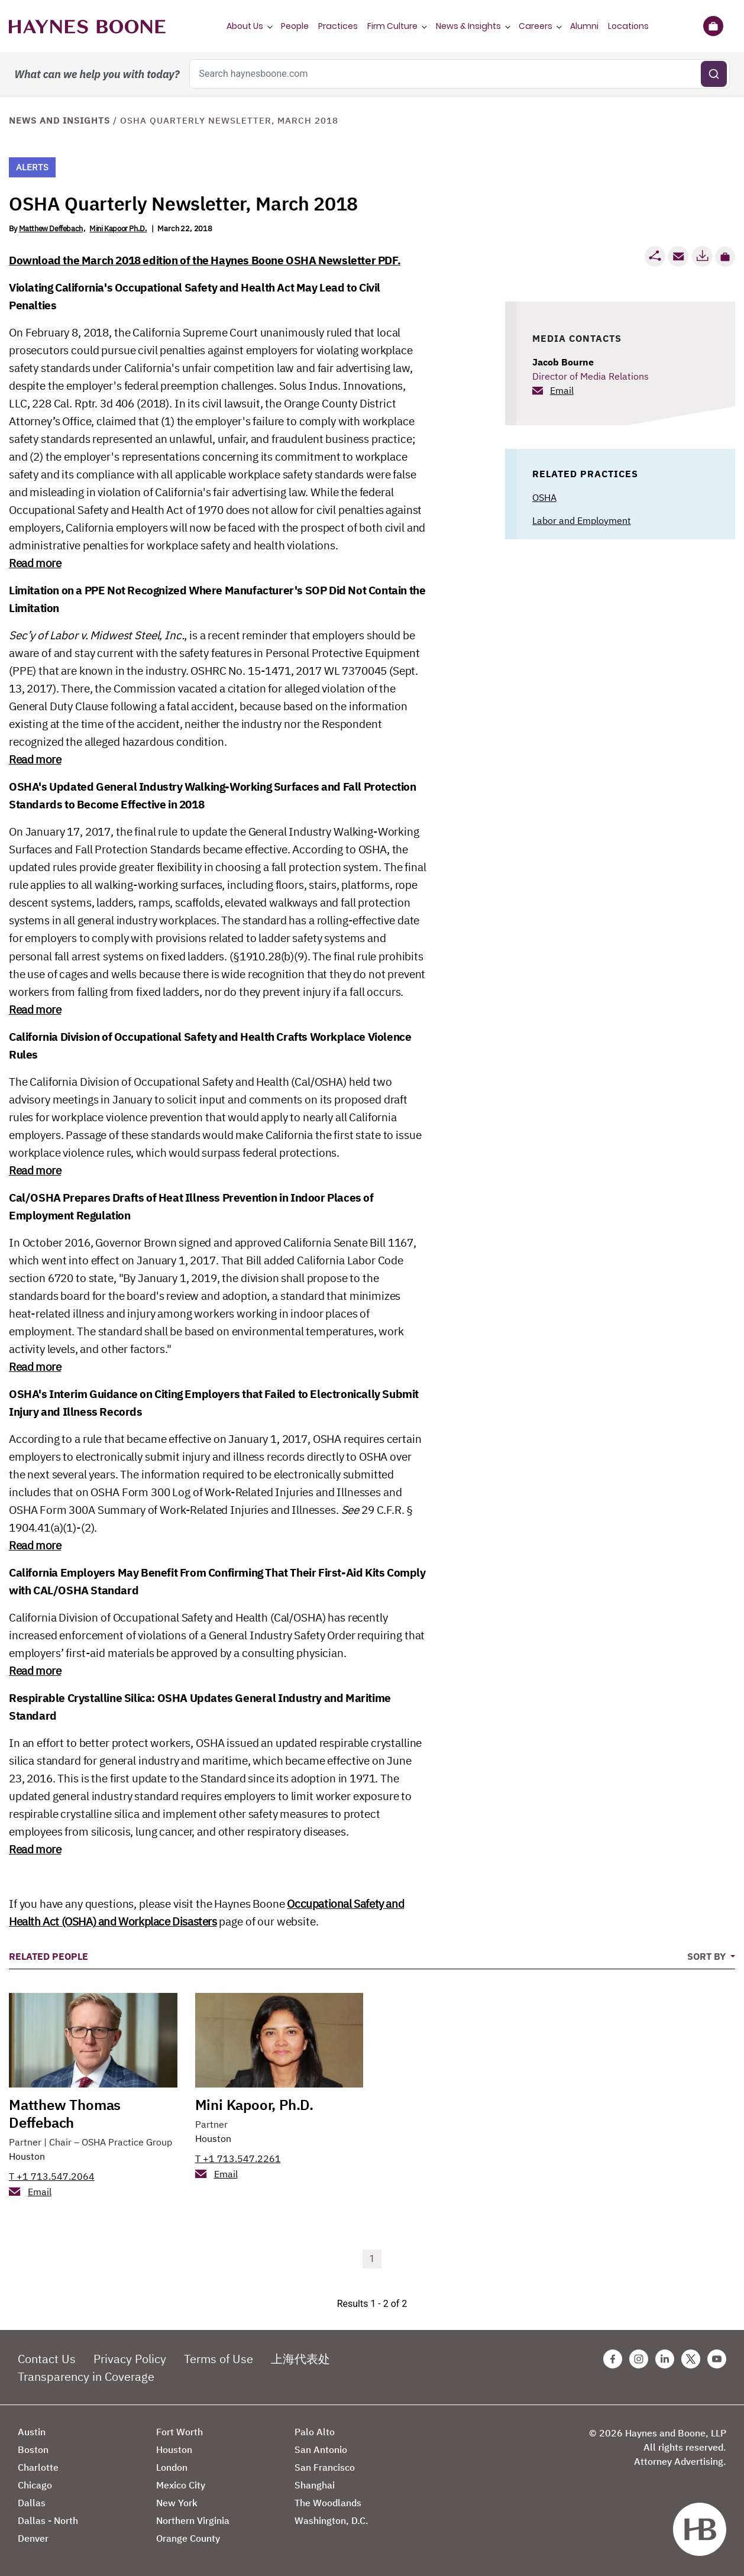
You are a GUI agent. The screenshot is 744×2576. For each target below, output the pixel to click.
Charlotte (38, 2467)
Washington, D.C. (331, 2520)
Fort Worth (179, 2432)
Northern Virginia (192, 2520)
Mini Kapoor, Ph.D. (254, 2105)
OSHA (544, 497)
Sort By (707, 1956)
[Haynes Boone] (87, 26)
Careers (535, 26)
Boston (33, 2449)
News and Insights (59, 120)
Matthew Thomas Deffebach (65, 2113)
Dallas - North (48, 2520)
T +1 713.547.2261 (238, 2158)
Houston (27, 2156)
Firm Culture (392, 26)
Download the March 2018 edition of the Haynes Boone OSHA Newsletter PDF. (204, 260)
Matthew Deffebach (51, 229)
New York (177, 2503)
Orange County (188, 2538)
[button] (725, 257)
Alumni (584, 26)
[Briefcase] (713, 26)
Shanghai (315, 2485)
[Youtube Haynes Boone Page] (716, 2359)
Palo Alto (315, 2432)
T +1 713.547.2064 (52, 2176)
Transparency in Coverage (86, 2376)
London (171, 2467)
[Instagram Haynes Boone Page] (638, 2359)
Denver (33, 2538)
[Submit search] (714, 74)
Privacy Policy (129, 2359)
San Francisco (325, 2467)
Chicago (35, 2485)
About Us (245, 26)
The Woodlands (328, 2503)
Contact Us (47, 2359)
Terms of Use (218, 2359)
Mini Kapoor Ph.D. (118, 229)
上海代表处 (300, 2359)
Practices (338, 26)
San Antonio (321, 2449)
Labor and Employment (581, 520)
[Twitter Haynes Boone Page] (690, 2359)
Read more (35, 563)
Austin (32, 2432)
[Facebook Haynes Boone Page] (612, 2359)
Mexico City (180, 2485)
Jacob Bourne (563, 362)
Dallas (32, 2503)
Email (562, 390)
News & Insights (468, 26)
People (295, 26)
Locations (628, 26)
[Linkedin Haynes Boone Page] (664, 2359)
